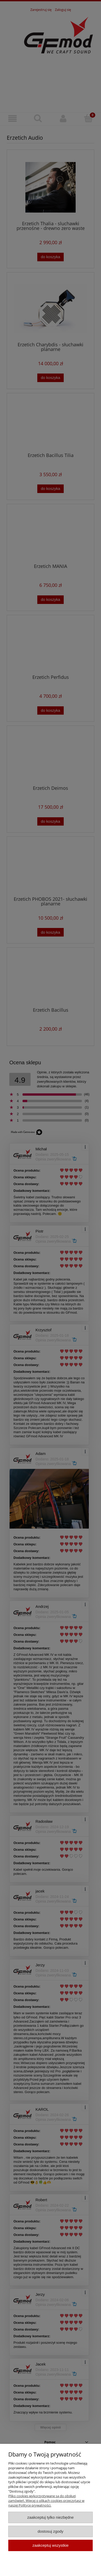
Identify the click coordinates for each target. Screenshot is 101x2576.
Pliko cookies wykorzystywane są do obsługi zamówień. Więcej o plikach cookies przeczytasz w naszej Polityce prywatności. (46, 2501)
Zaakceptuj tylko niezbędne (50, 2517)
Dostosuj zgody (50, 2531)
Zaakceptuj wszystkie (50, 2545)
